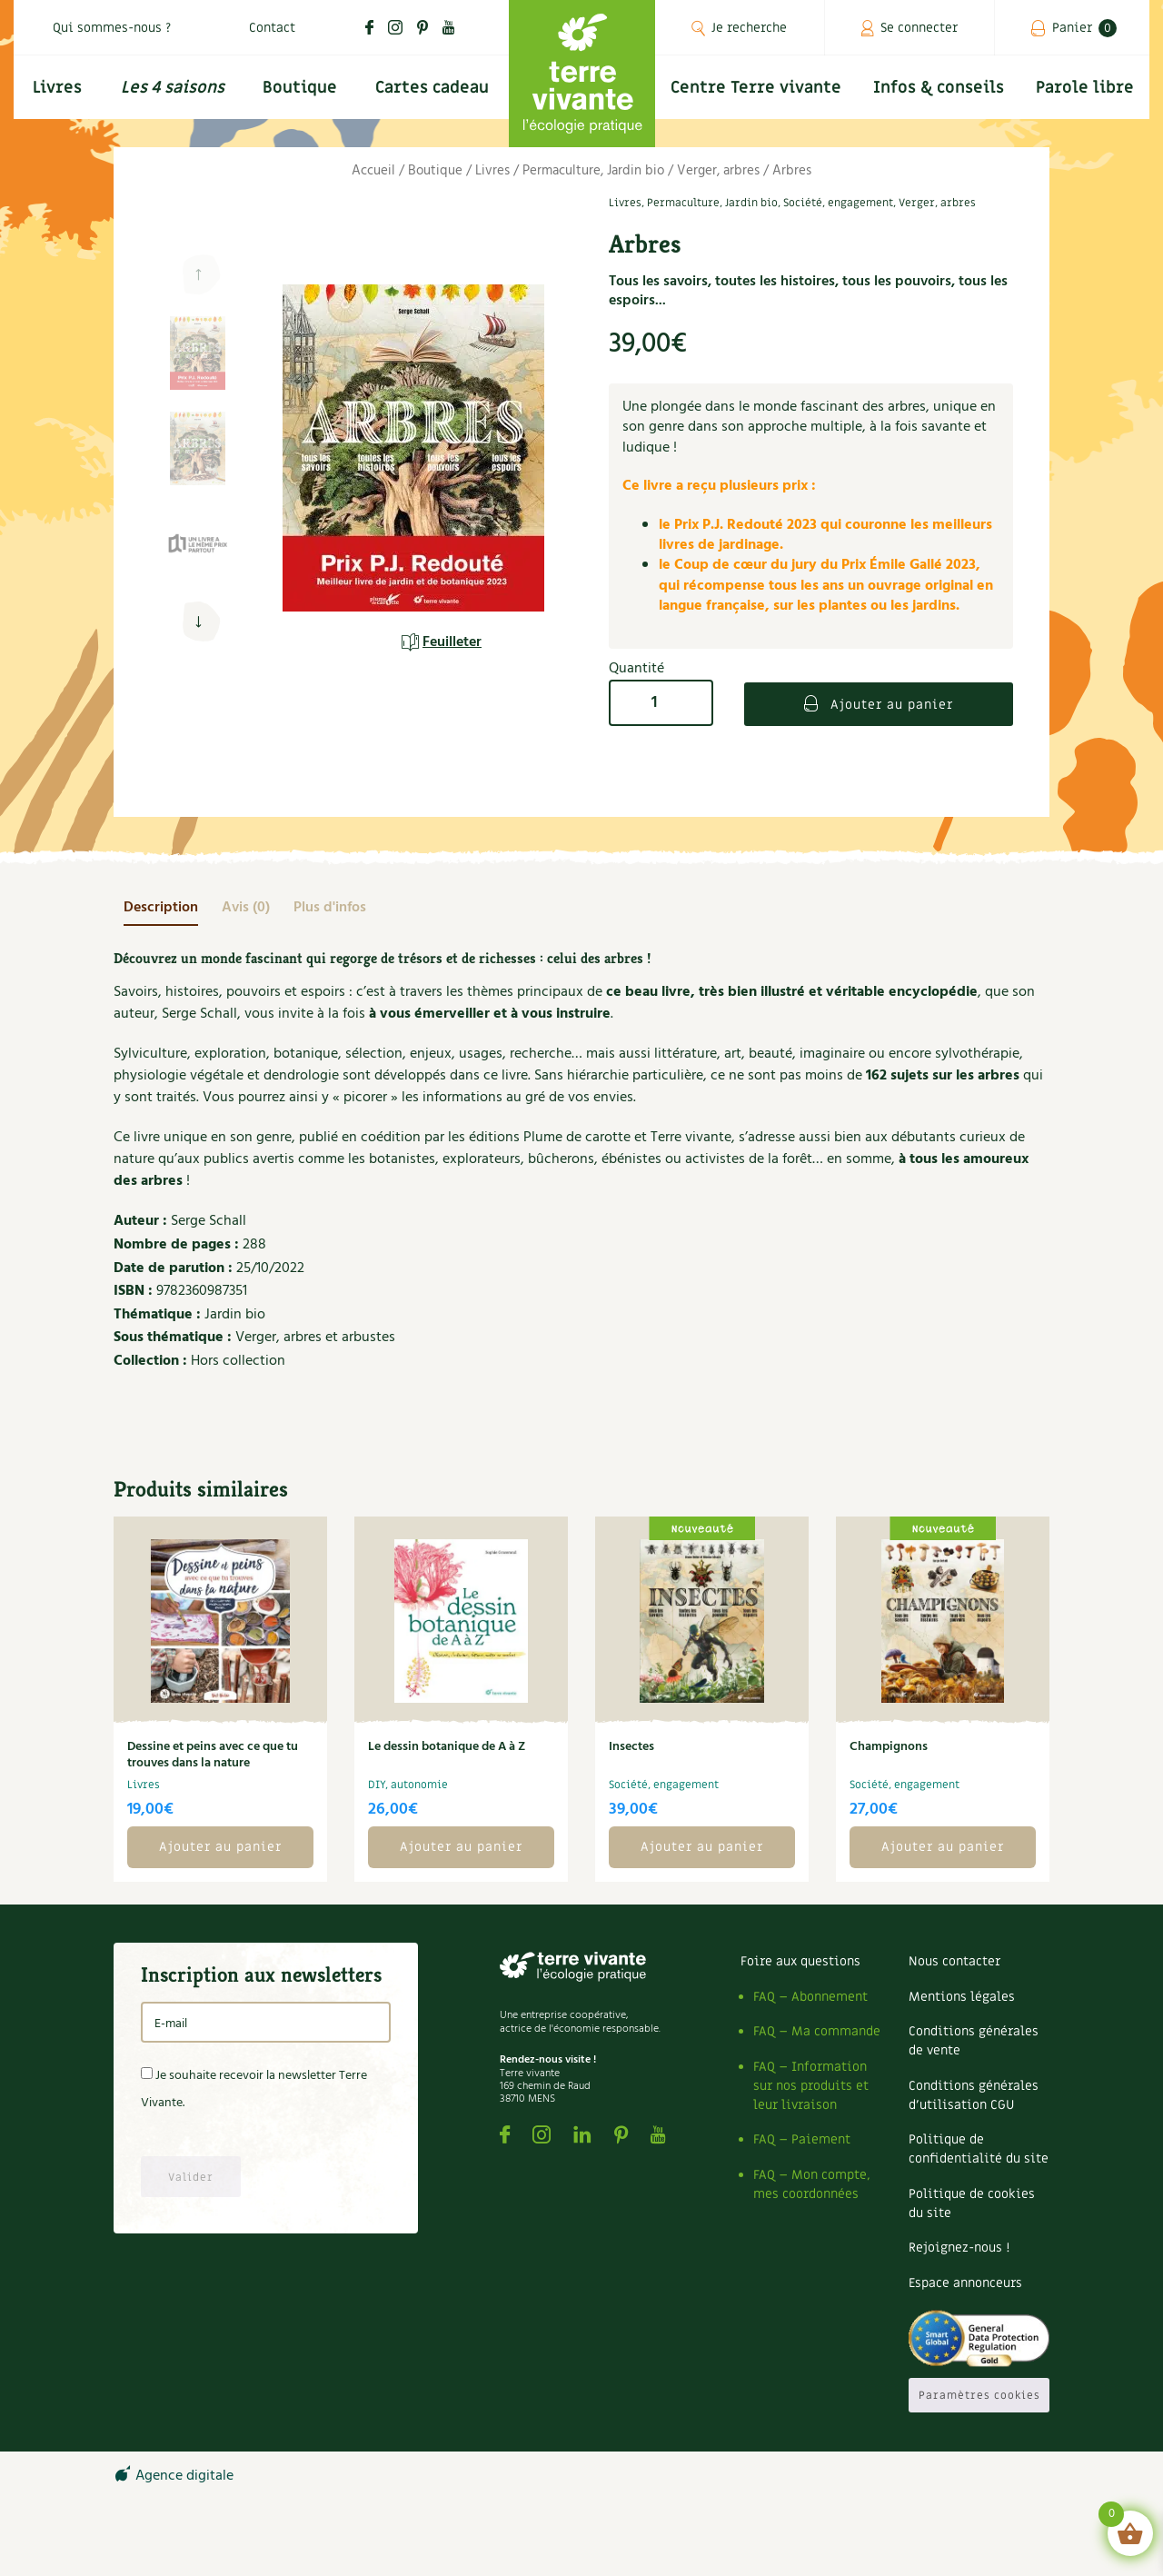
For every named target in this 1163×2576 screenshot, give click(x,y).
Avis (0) (246, 908)
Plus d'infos (329, 908)
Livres (57, 87)
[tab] (161, 908)
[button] (197, 622)
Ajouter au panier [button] (220, 1846)
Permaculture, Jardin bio (593, 171)
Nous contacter (954, 1961)
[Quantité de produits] (661, 703)
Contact (272, 27)
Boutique (300, 87)
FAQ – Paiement (801, 2139)
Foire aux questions (800, 1961)
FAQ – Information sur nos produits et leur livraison (811, 2086)
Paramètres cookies (979, 2395)
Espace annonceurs (965, 2283)
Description (161, 908)
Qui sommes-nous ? (112, 27)
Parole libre (1085, 87)
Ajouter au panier (889, 704)
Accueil (373, 171)
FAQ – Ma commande (816, 2031)
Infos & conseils (938, 87)
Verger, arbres (718, 171)
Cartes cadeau (432, 87)
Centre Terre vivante (756, 87)
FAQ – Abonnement (810, 1996)
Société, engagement (838, 202)
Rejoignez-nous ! (959, 2247)
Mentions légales (962, 1996)
